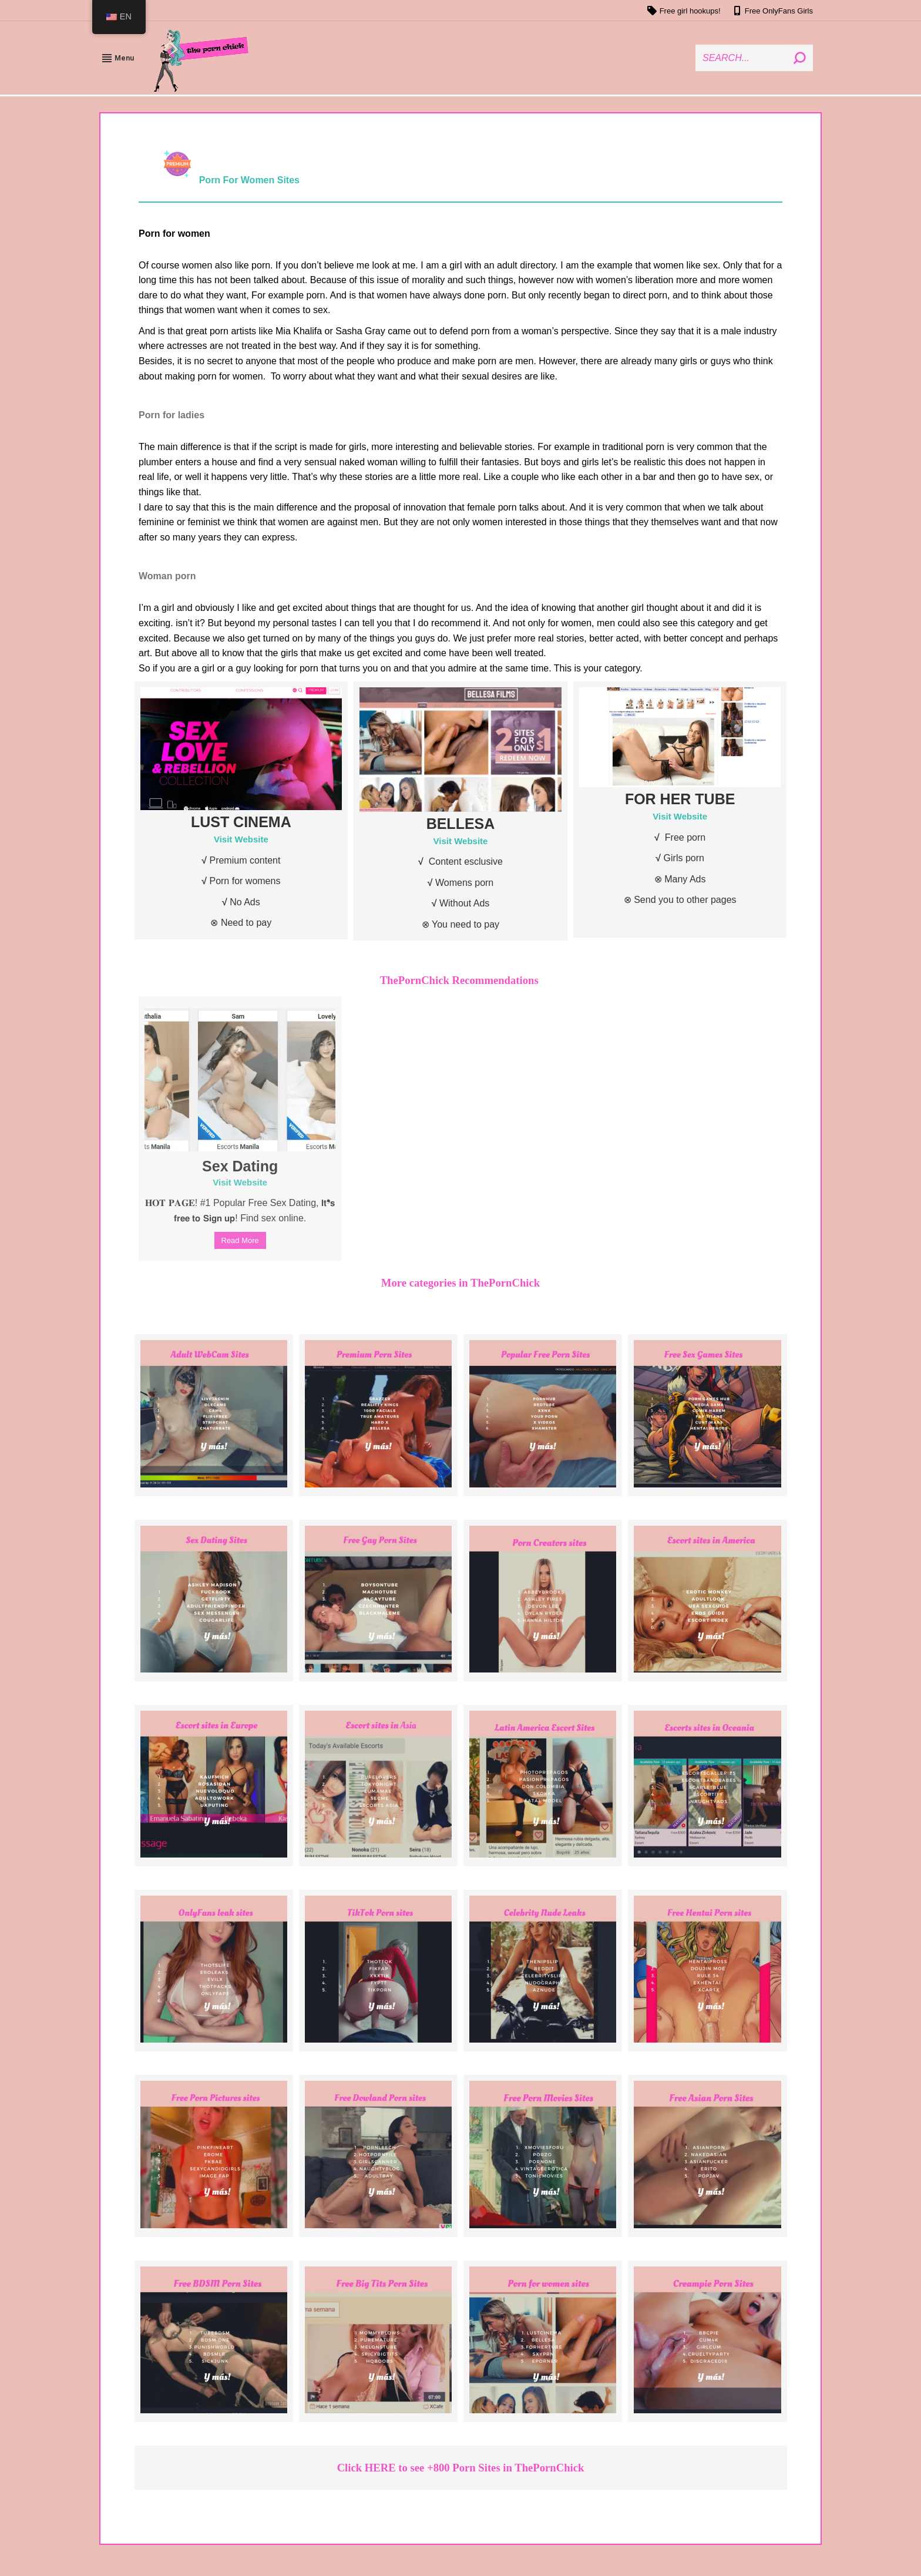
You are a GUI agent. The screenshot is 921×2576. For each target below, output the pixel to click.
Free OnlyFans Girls (772, 10)
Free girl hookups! (684, 10)
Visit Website (241, 839)
